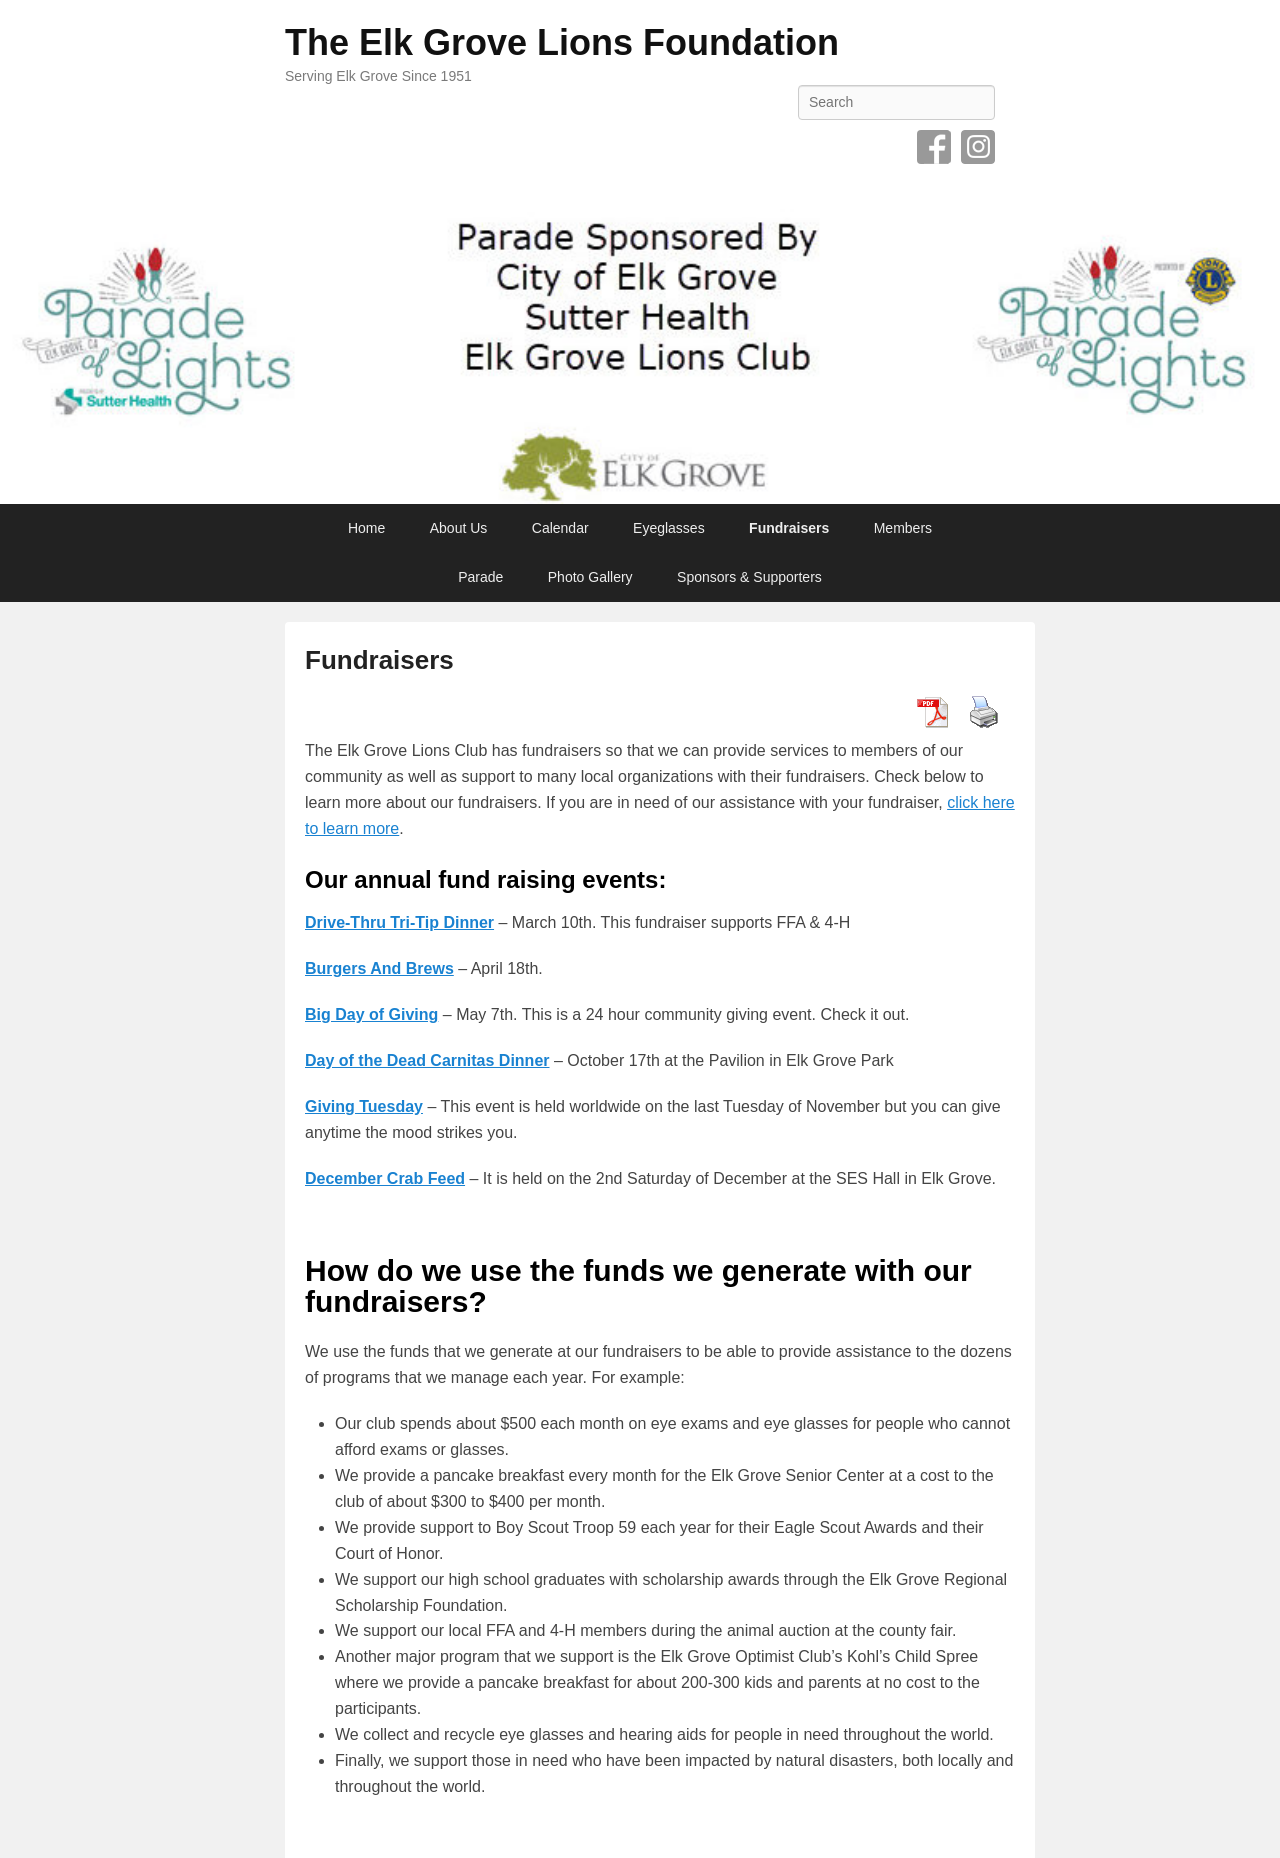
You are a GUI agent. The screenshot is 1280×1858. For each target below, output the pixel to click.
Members (903, 528)
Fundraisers (789, 528)
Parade (480, 577)
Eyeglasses (669, 528)
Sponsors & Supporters (749, 577)
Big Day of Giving (371, 1014)
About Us (459, 528)
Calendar (560, 528)
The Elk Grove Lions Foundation (562, 42)
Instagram (978, 147)
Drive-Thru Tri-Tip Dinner (399, 922)
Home (366, 528)
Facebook (934, 147)
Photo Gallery (590, 577)
